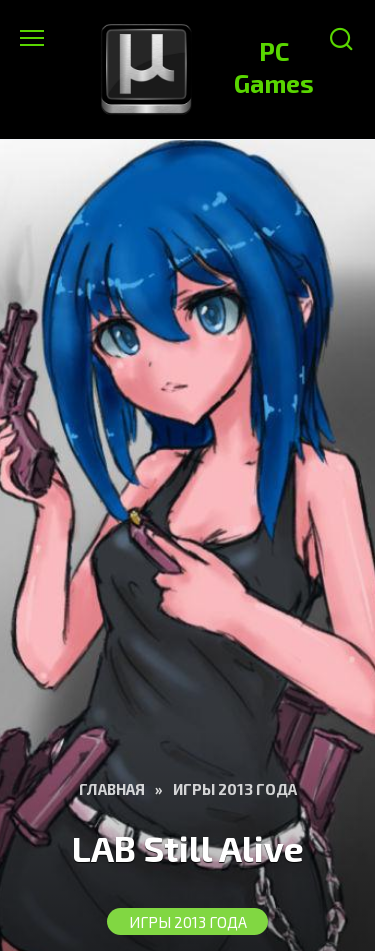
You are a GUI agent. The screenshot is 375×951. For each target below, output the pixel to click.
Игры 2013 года (188, 922)
